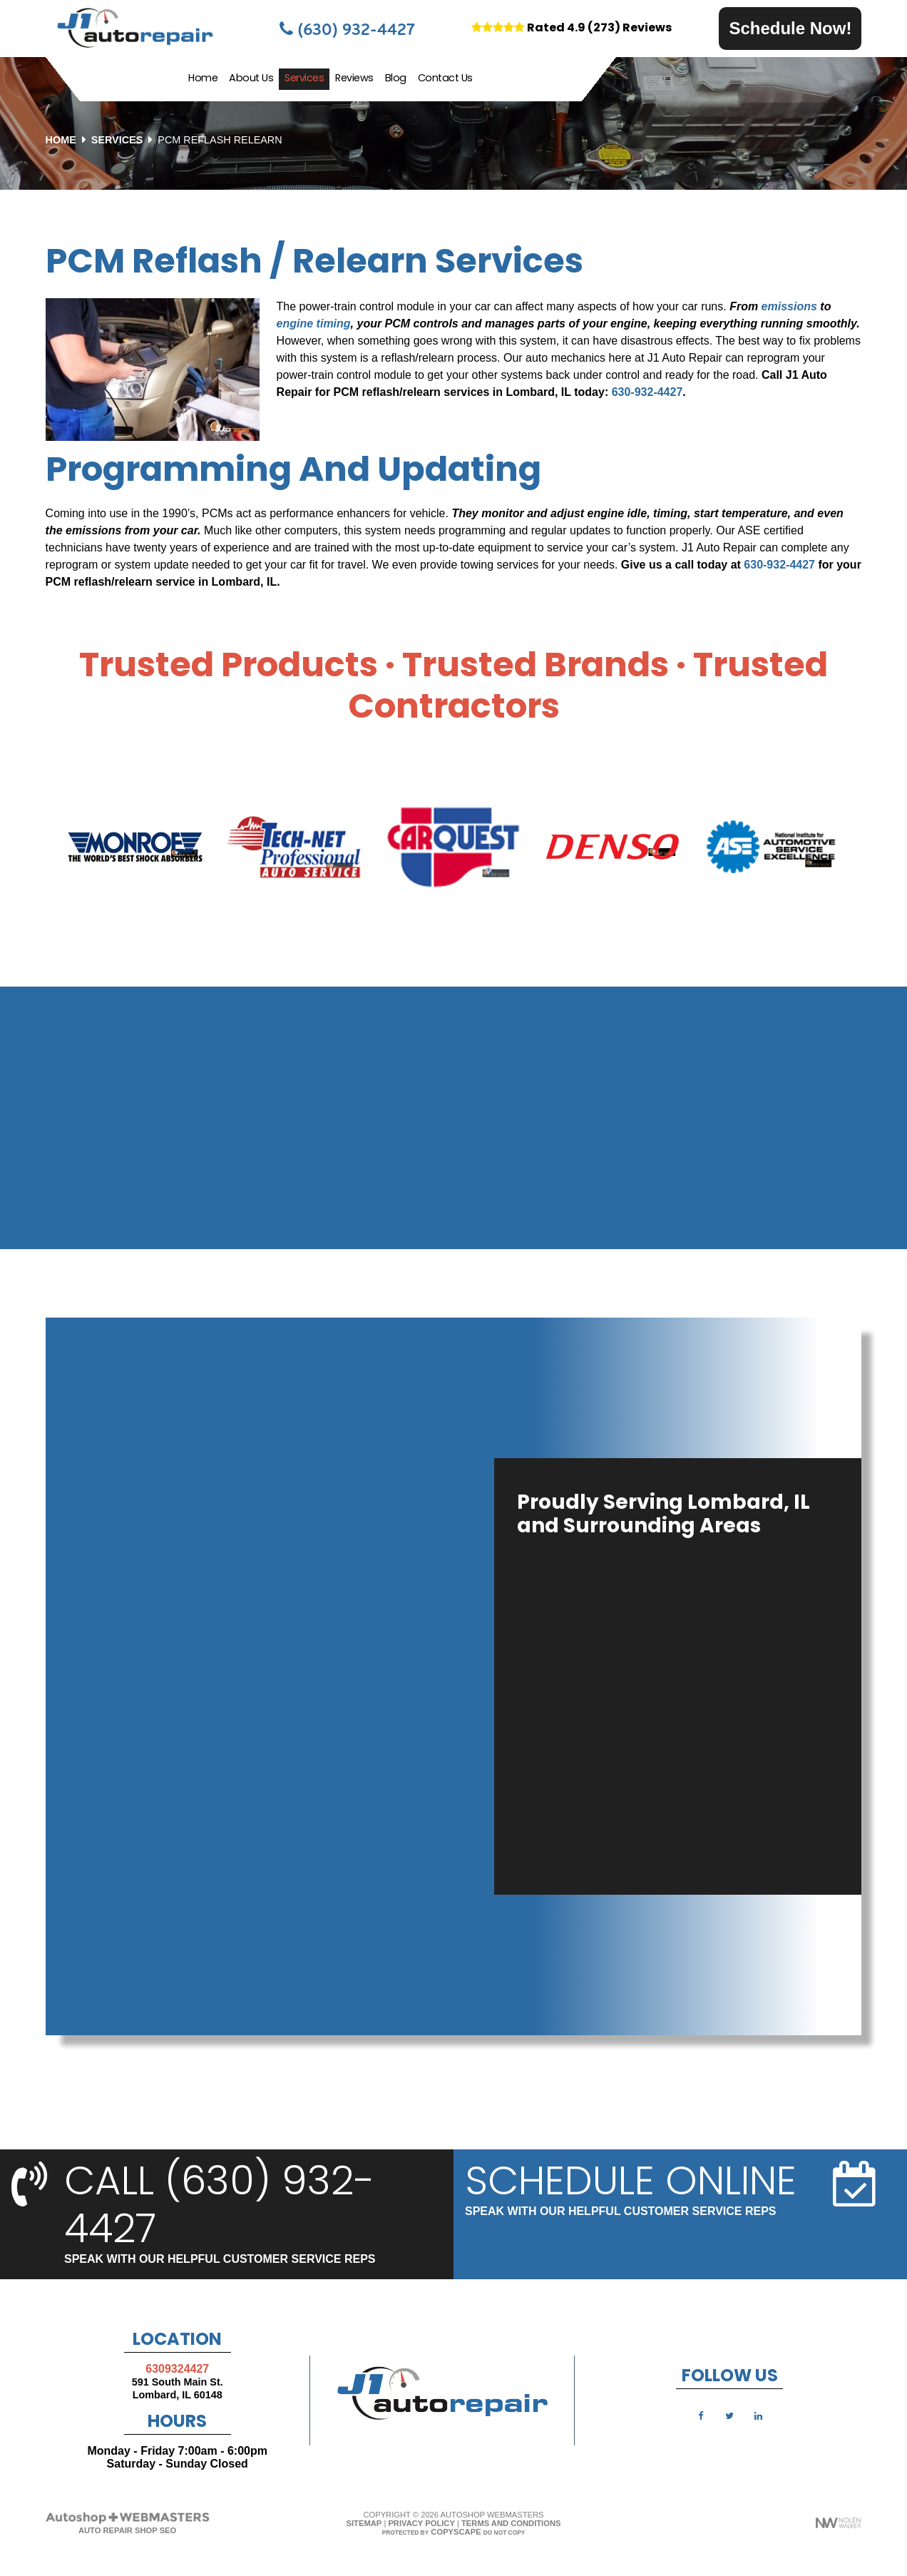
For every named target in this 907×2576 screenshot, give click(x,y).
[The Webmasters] (128, 2522)
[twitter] (729, 2415)
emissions (789, 306)
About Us (251, 79)
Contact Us (445, 79)
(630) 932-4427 (347, 28)
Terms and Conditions (510, 2523)
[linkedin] (758, 2415)
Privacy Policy (421, 2523)
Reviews (354, 79)
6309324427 (177, 2369)
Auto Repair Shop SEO (127, 2530)
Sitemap (364, 2523)
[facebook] (701, 2415)
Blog (395, 79)
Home (202, 79)
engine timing (314, 323)
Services (304, 79)
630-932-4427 (647, 392)
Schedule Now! (790, 28)
